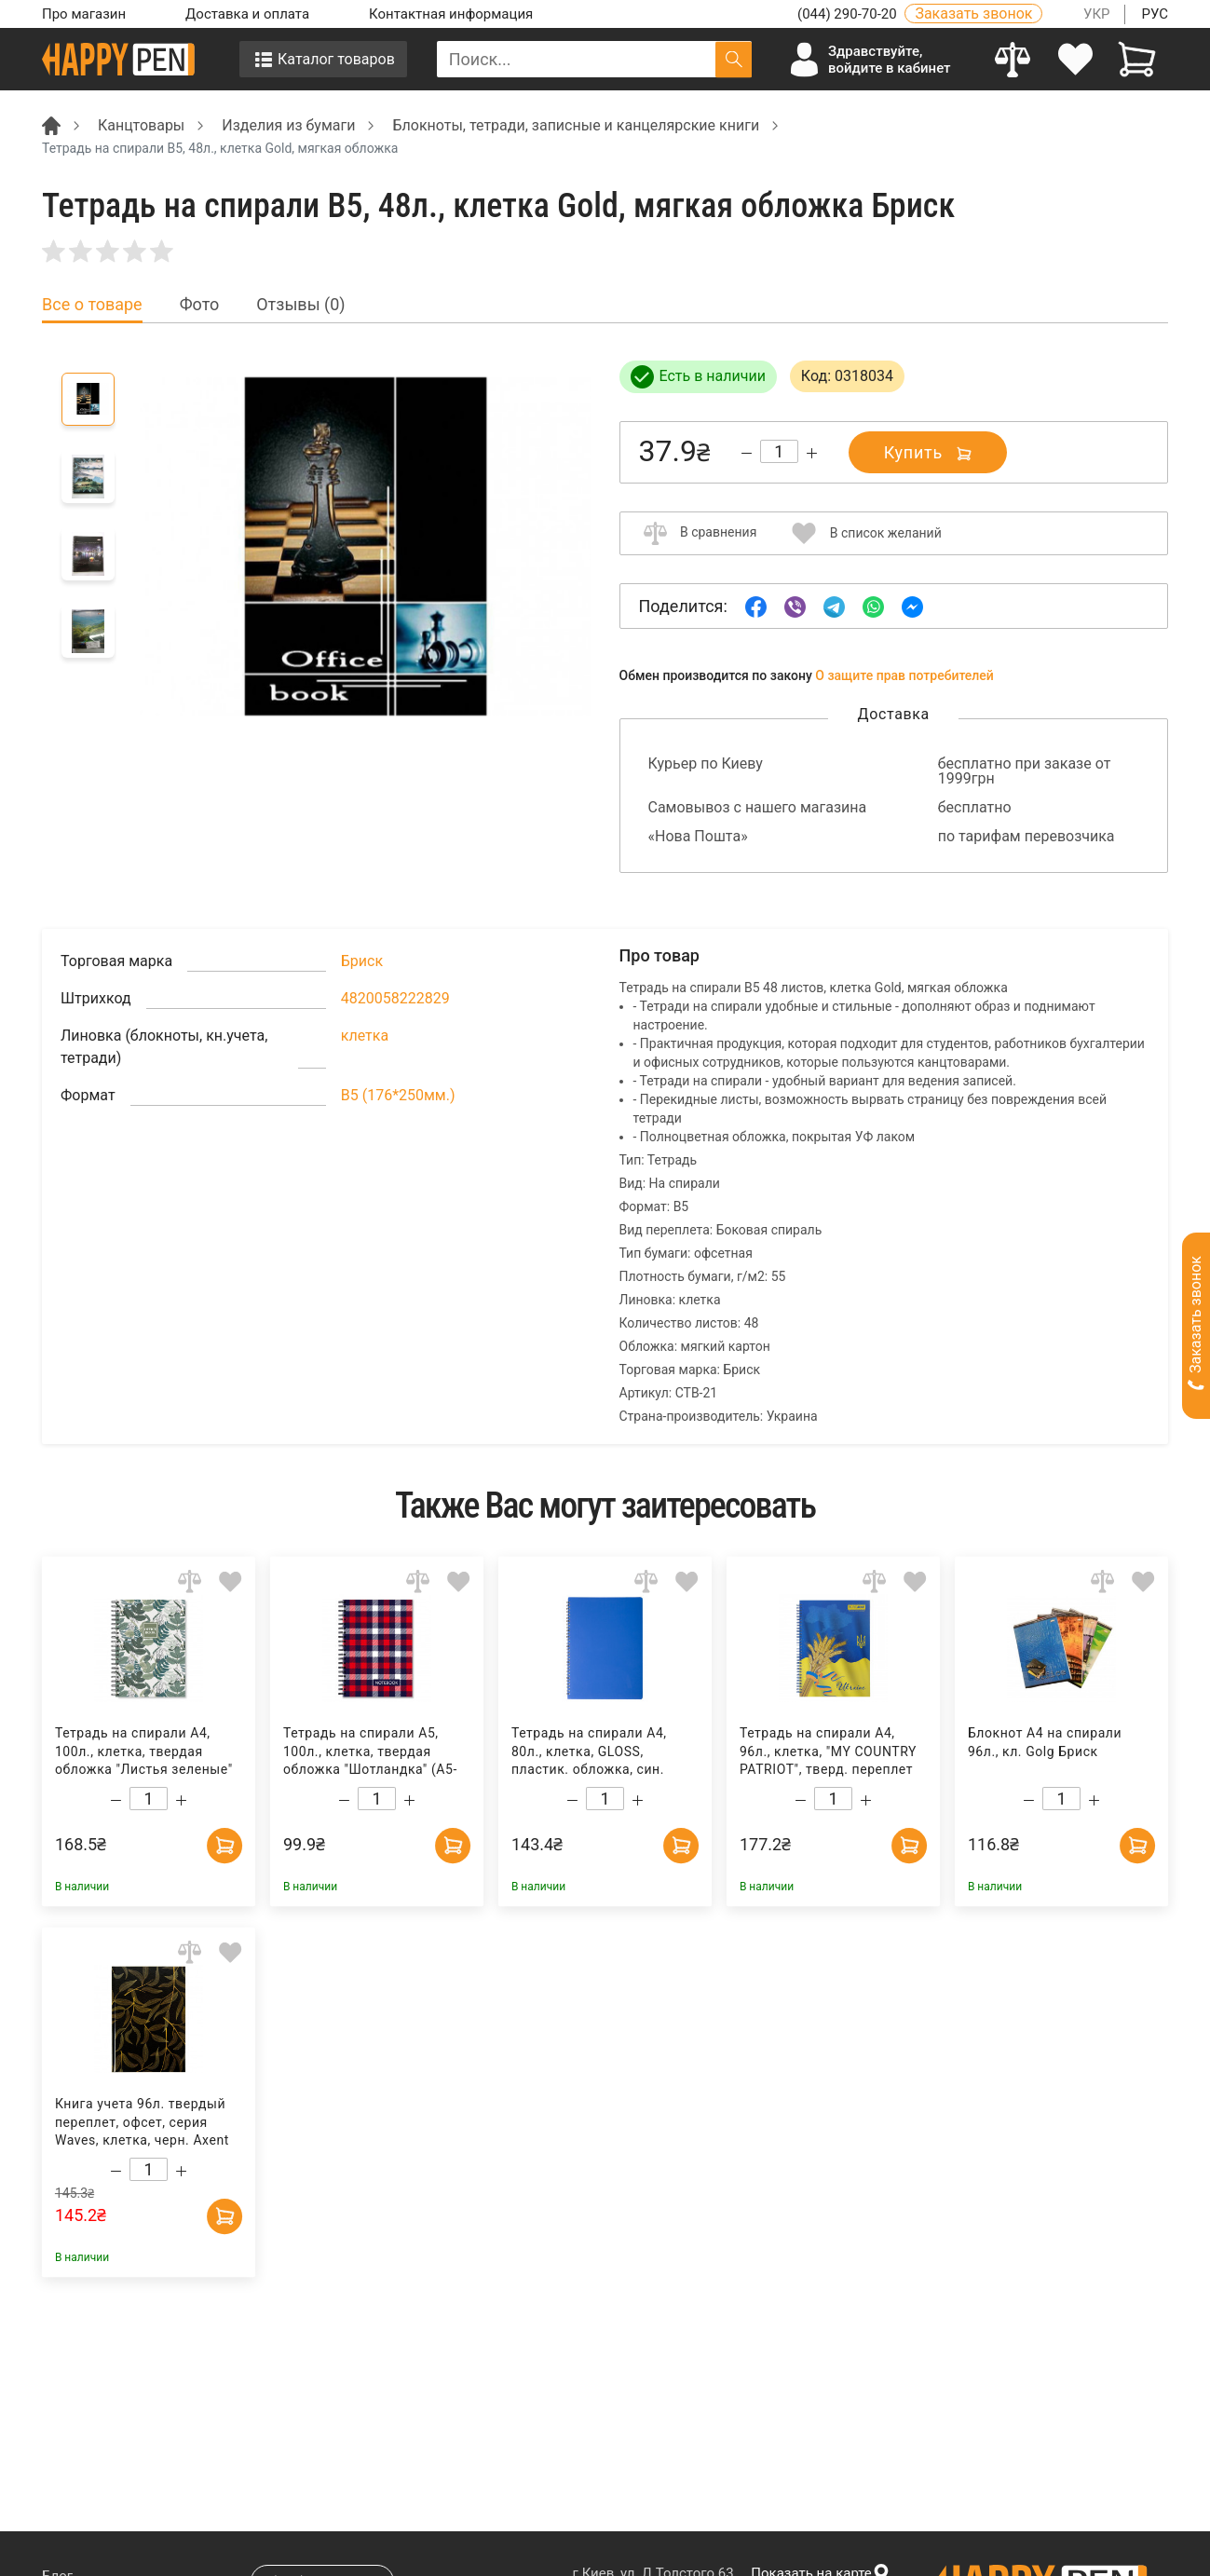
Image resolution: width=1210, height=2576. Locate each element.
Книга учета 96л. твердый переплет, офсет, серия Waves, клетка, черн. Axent (142, 2121)
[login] (1075, 59)
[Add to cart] (223, 1842)
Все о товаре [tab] (92, 304)
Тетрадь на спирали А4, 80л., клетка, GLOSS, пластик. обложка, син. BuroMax (589, 1752)
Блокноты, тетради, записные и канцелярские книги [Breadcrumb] (575, 125)
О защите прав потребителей (904, 675)
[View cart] (1137, 59)
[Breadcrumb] (51, 124)
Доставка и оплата (247, 14)
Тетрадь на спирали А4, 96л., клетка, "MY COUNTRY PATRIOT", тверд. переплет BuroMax (828, 1752)
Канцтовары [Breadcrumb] (141, 125)
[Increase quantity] (812, 453)
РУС (1154, 14)
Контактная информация (451, 14)
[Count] (779, 451)
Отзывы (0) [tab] (300, 304)
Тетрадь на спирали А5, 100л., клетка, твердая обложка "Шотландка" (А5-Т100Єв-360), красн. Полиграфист (370, 1752)
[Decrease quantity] (746, 453)
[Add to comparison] (189, 1580)
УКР (1096, 14)
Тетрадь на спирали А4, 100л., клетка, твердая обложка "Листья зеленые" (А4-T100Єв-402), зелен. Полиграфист (144, 1752)
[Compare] (1013, 59)
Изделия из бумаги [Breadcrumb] (288, 125)
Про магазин (84, 14)
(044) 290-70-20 (848, 14)
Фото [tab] (200, 304)
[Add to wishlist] (230, 1580)
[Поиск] (733, 59)
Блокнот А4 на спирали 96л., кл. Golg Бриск (1045, 1742)
